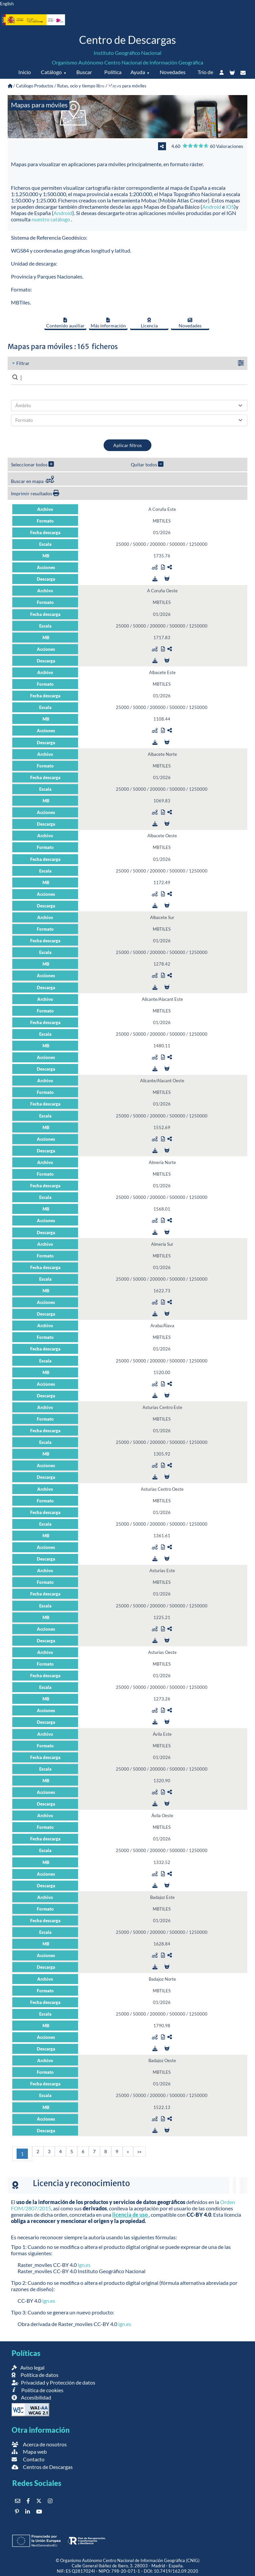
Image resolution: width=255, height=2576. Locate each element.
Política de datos (111, 78)
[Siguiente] (128, 2151)
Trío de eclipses (203, 78)
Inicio (24, 72)
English (7, 3)
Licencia (149, 323)
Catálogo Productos (34, 85)
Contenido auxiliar (65, 323)
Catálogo (51, 72)
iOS (230, 206)
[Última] (139, 2151)
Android (211, 206)
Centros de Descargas (42, 2467)
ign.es (84, 2265)
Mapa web (29, 2451)
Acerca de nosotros (39, 2444)
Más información (108, 323)
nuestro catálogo (51, 219)
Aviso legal (28, 2367)
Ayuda (137, 72)
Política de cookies (37, 2390)
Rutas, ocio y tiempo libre (81, 85)
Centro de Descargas (127, 39)
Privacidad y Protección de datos (53, 2382)
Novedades (173, 72)
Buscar (84, 72)
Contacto (28, 2459)
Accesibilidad (31, 2397)
